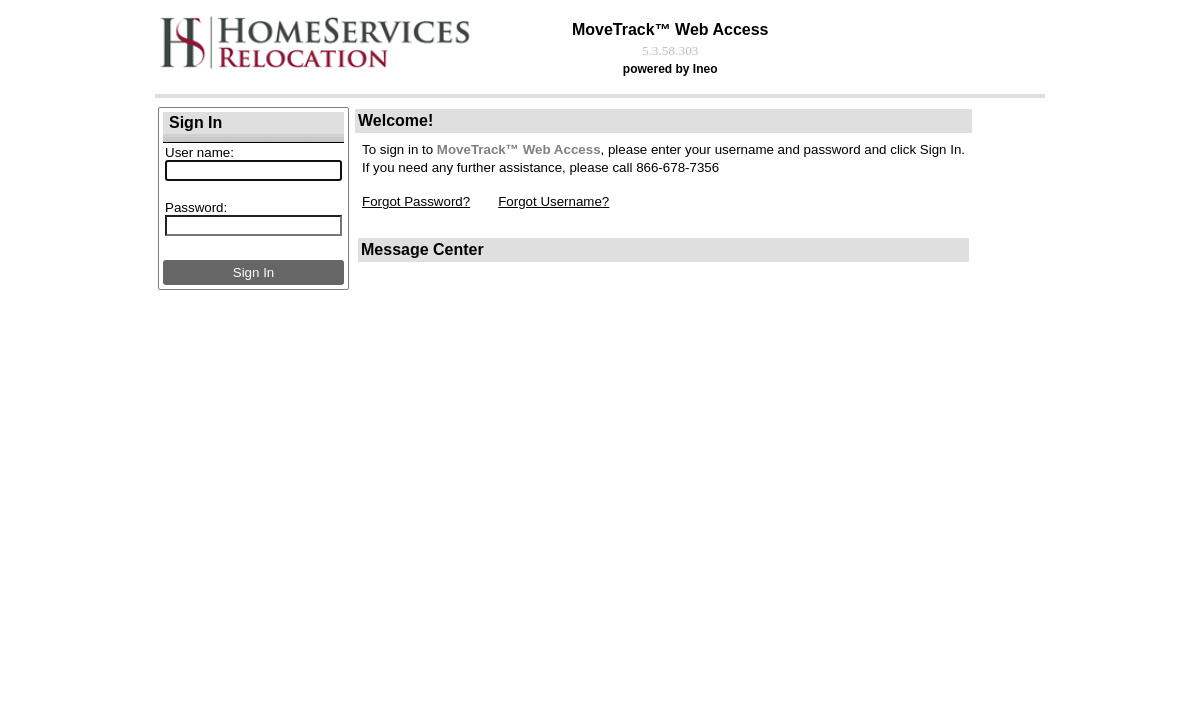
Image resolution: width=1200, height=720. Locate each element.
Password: (196, 207)
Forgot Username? (553, 201)
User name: (199, 152)
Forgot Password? (416, 201)
